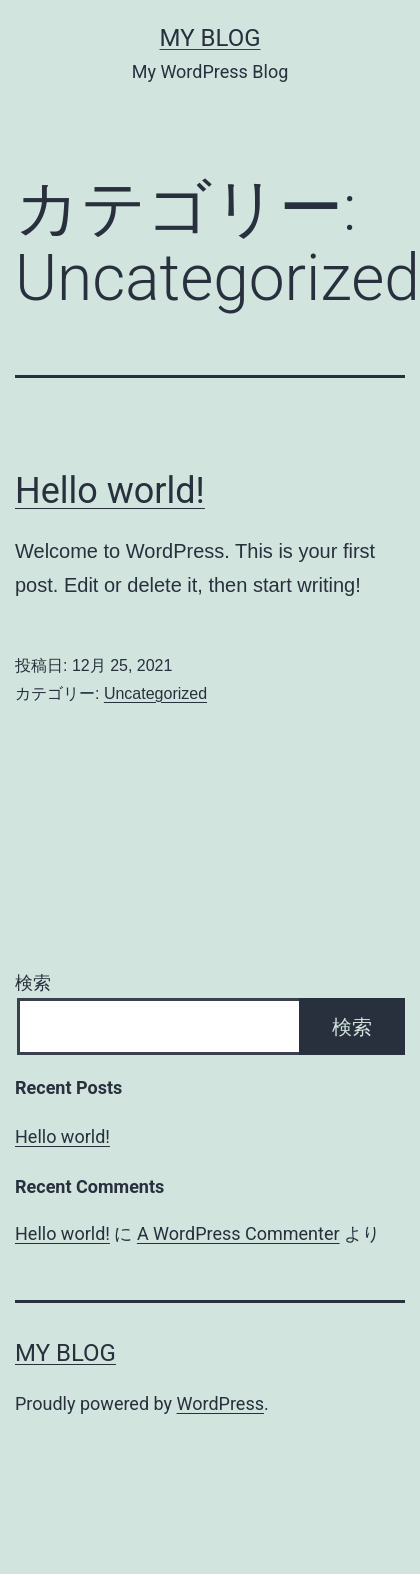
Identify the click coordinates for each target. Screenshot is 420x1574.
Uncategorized (155, 693)
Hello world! (110, 491)
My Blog (210, 38)
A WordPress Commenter (238, 1233)
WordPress (220, 1403)
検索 (33, 982)
